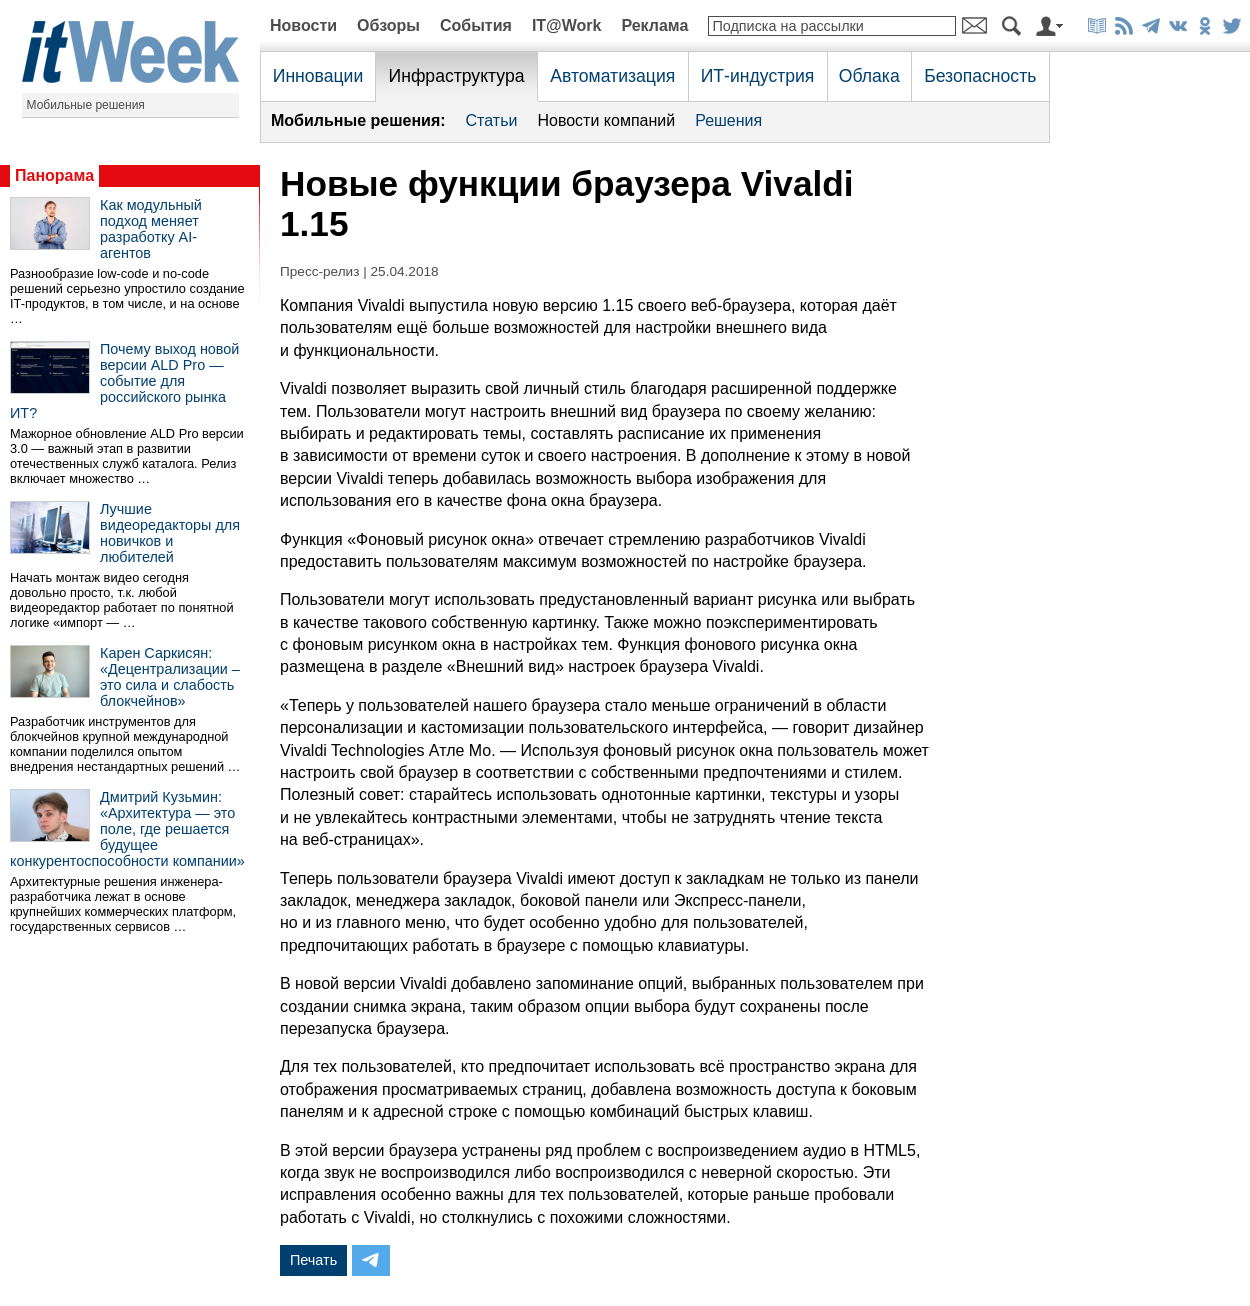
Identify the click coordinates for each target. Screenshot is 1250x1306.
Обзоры (388, 25)
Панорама (54, 175)
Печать (313, 1260)
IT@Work (567, 25)
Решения (728, 120)
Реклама (654, 25)
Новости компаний (606, 120)
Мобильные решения (86, 105)
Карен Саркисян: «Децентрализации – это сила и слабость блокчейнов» (170, 677)
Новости (303, 25)
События (476, 25)
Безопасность (980, 76)
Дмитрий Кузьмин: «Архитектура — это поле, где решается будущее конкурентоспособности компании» (127, 829)
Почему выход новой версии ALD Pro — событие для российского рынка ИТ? (124, 381)
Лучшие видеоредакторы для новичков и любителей (170, 533)
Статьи (492, 120)
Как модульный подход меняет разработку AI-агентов (151, 229)
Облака (869, 76)
